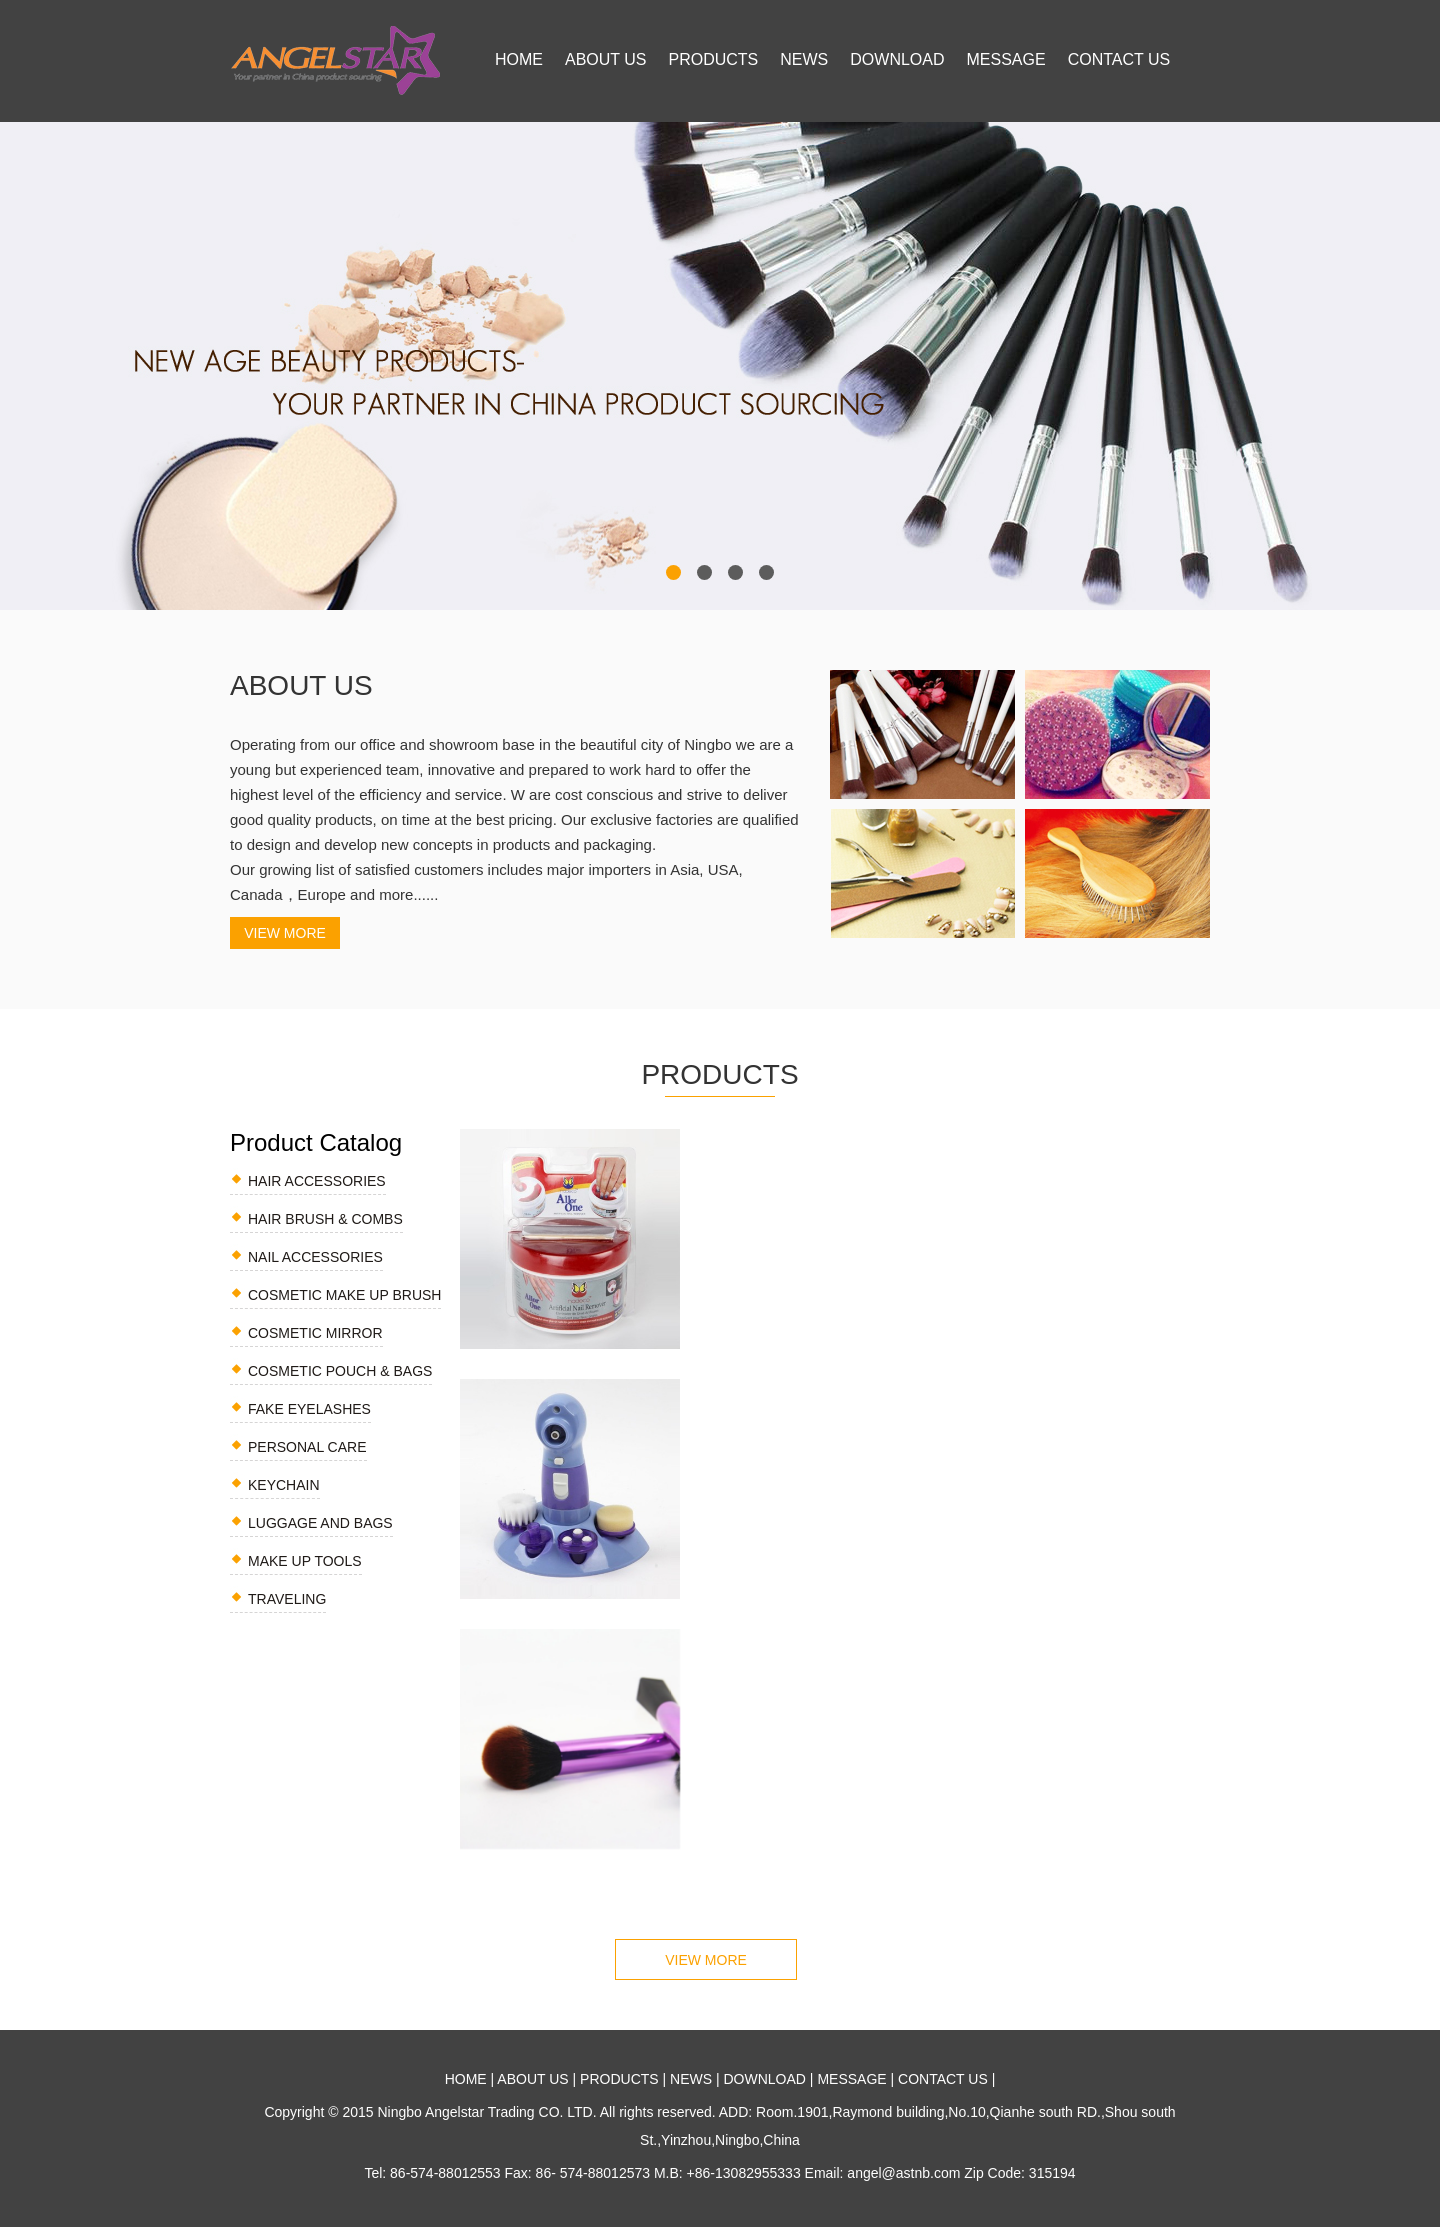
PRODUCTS (714, 59)
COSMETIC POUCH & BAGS (340, 1371)
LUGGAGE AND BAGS (320, 1523)
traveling (287, 1599)
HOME (519, 59)
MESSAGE (1006, 59)
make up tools (305, 1561)
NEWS (804, 59)
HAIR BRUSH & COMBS (325, 1219)
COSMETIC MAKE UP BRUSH (344, 1295)
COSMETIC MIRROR (315, 1333)
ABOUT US (606, 59)
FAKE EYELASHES (309, 1409)
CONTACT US (1119, 59)
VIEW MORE (285, 933)
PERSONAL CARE (307, 1447)
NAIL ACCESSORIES (315, 1257)
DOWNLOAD (897, 59)
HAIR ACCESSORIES (317, 1181)
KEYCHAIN (284, 1485)
